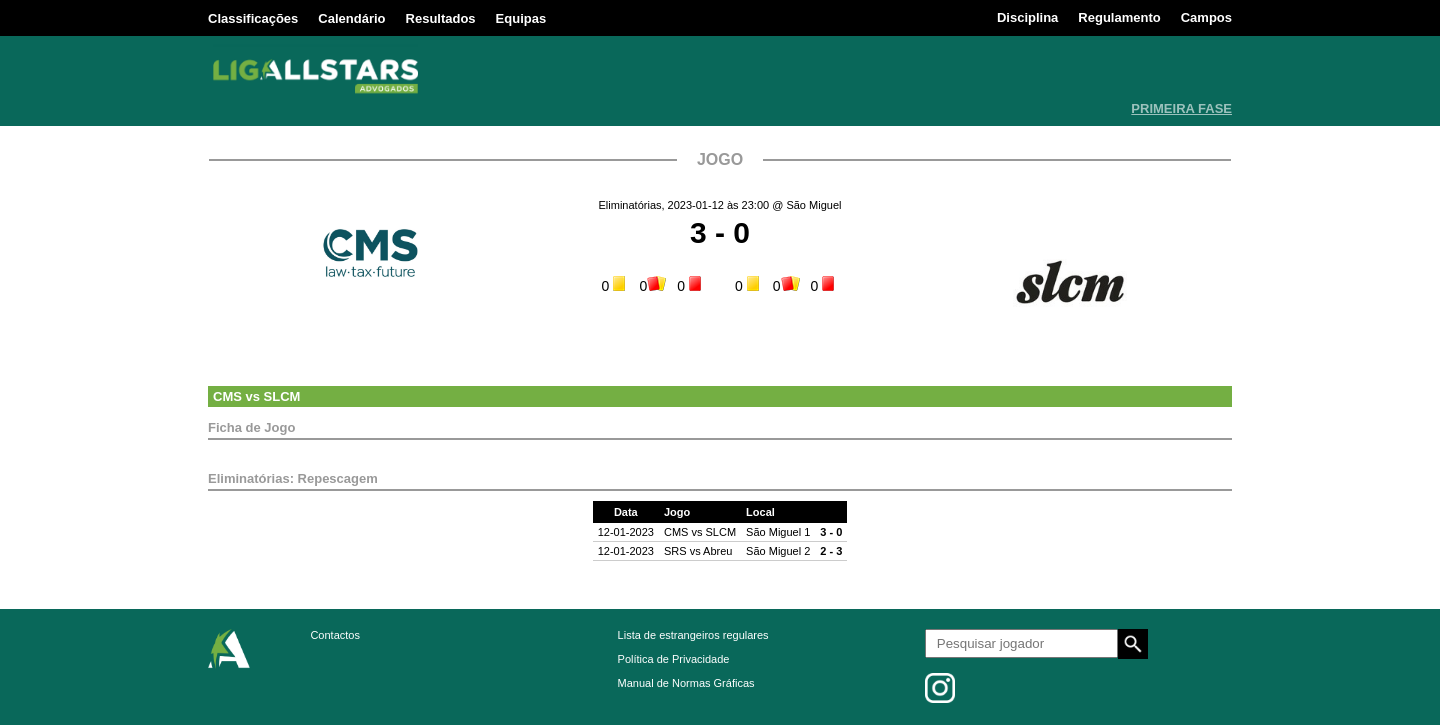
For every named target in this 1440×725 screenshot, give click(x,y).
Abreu (717, 551)
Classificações (253, 18)
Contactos (335, 635)
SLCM (282, 396)
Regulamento (1119, 17)
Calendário (351, 18)
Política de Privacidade (674, 659)
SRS (675, 551)
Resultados (441, 18)
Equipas (521, 18)
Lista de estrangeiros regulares (693, 635)
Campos (1206, 17)
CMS (227, 396)
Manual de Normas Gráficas (686, 683)
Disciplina (1027, 17)
